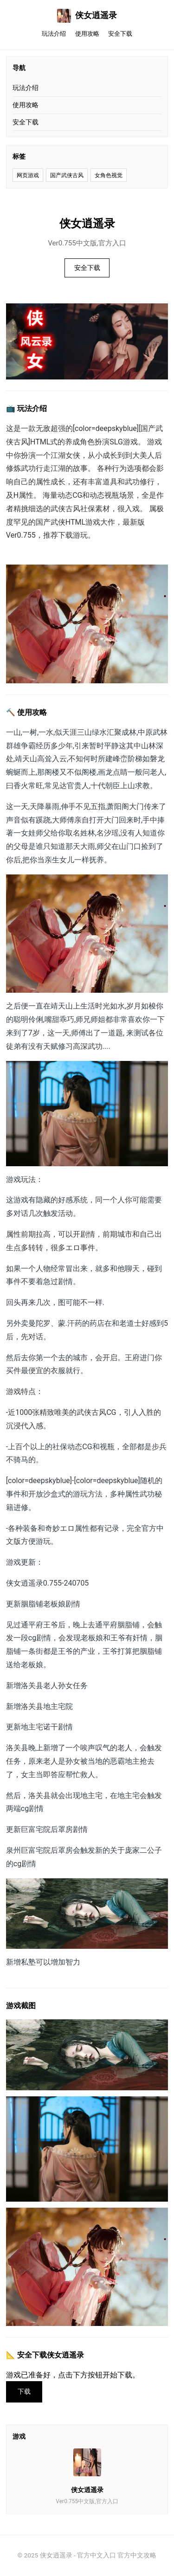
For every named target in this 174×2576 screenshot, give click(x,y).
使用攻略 (87, 33)
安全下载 (120, 33)
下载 (24, 2392)
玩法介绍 (54, 33)
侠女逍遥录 (87, 16)
